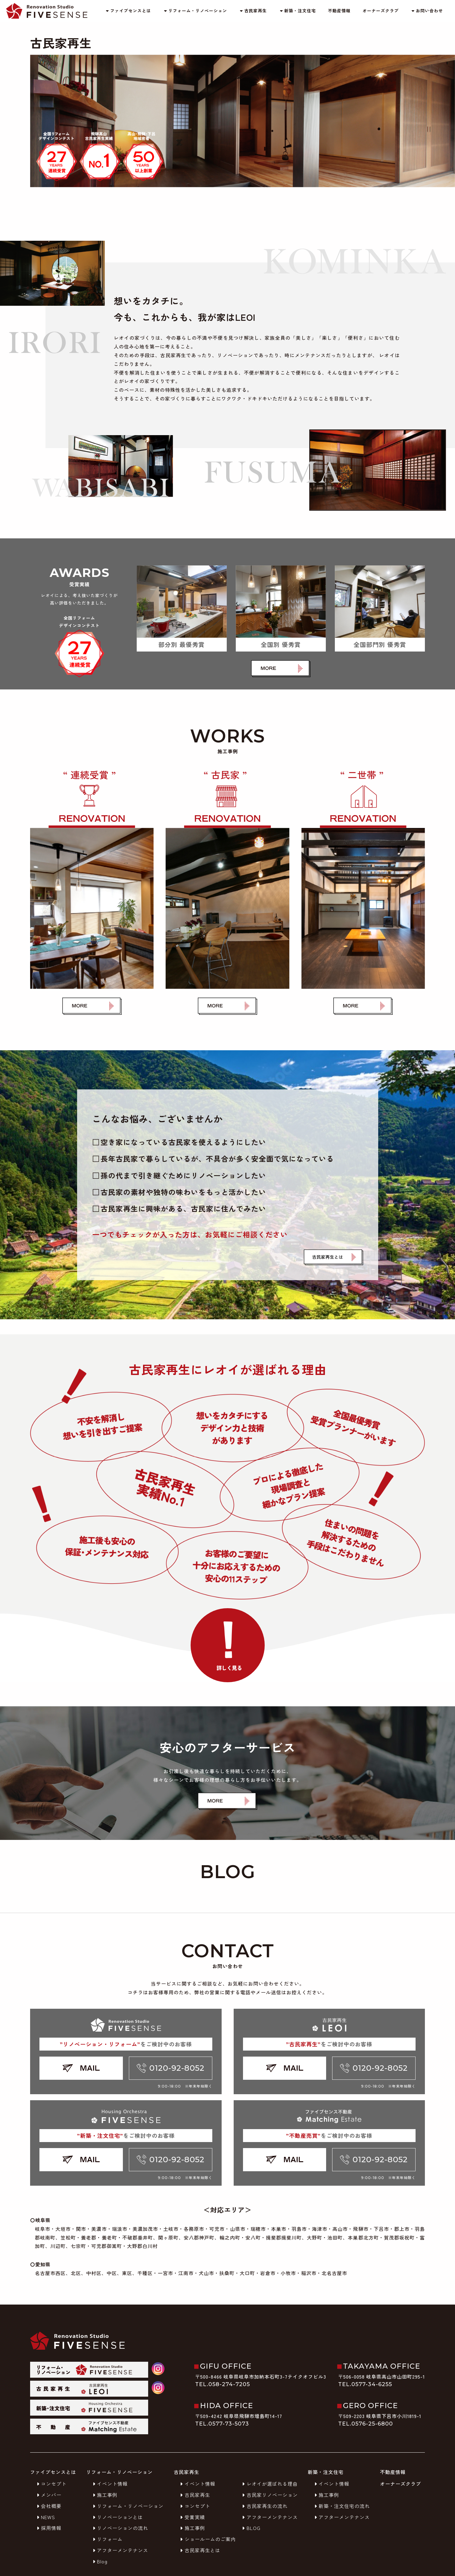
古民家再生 (253, 11)
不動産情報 (339, 11)
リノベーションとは (117, 2517)
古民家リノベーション (269, 2494)
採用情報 (48, 2527)
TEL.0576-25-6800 (365, 2423)
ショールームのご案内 (207, 2539)
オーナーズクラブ (381, 11)
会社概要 (48, 2505)
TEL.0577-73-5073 (222, 2423)
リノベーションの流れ (119, 2527)
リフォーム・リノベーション (195, 11)
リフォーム (107, 2539)
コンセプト (51, 2483)
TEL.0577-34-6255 (365, 2384)
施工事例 (104, 2494)
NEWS (45, 2517)
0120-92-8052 (170, 2068)
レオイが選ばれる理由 (269, 2483)
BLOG (250, 2527)
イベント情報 (109, 2483)
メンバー (48, 2494)
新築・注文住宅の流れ (341, 2505)
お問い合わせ (427, 11)
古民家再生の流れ (264, 2505)
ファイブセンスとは (128, 11)
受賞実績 (192, 2517)
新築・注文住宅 (297, 11)
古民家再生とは (199, 2550)
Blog (99, 2561)
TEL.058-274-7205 (222, 2384)
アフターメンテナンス (119, 2550)
